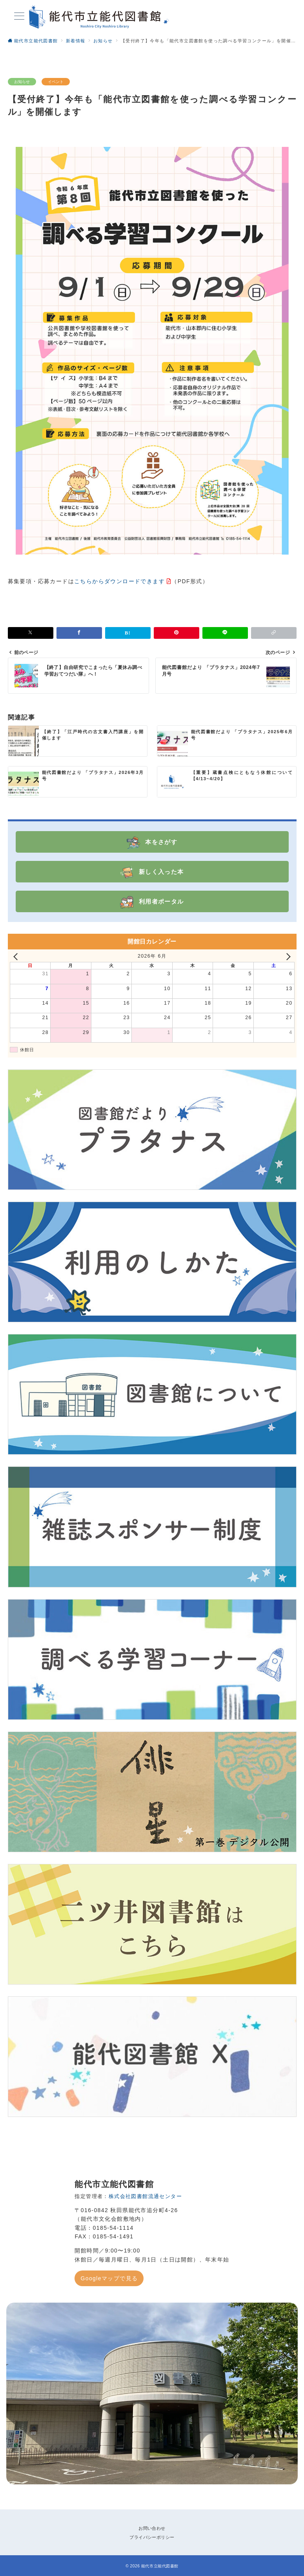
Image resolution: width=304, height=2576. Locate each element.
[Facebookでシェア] (79, 633)
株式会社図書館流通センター (145, 2196)
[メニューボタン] (19, 17)
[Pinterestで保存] (176, 633)
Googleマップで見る (109, 2278)
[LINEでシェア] (225, 633)
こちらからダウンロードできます (119, 581)
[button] (274, 633)
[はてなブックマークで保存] (128, 633)
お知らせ (22, 82)
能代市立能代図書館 (159, 2566)
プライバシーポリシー (151, 2537)
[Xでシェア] (30, 633)
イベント (56, 82)
